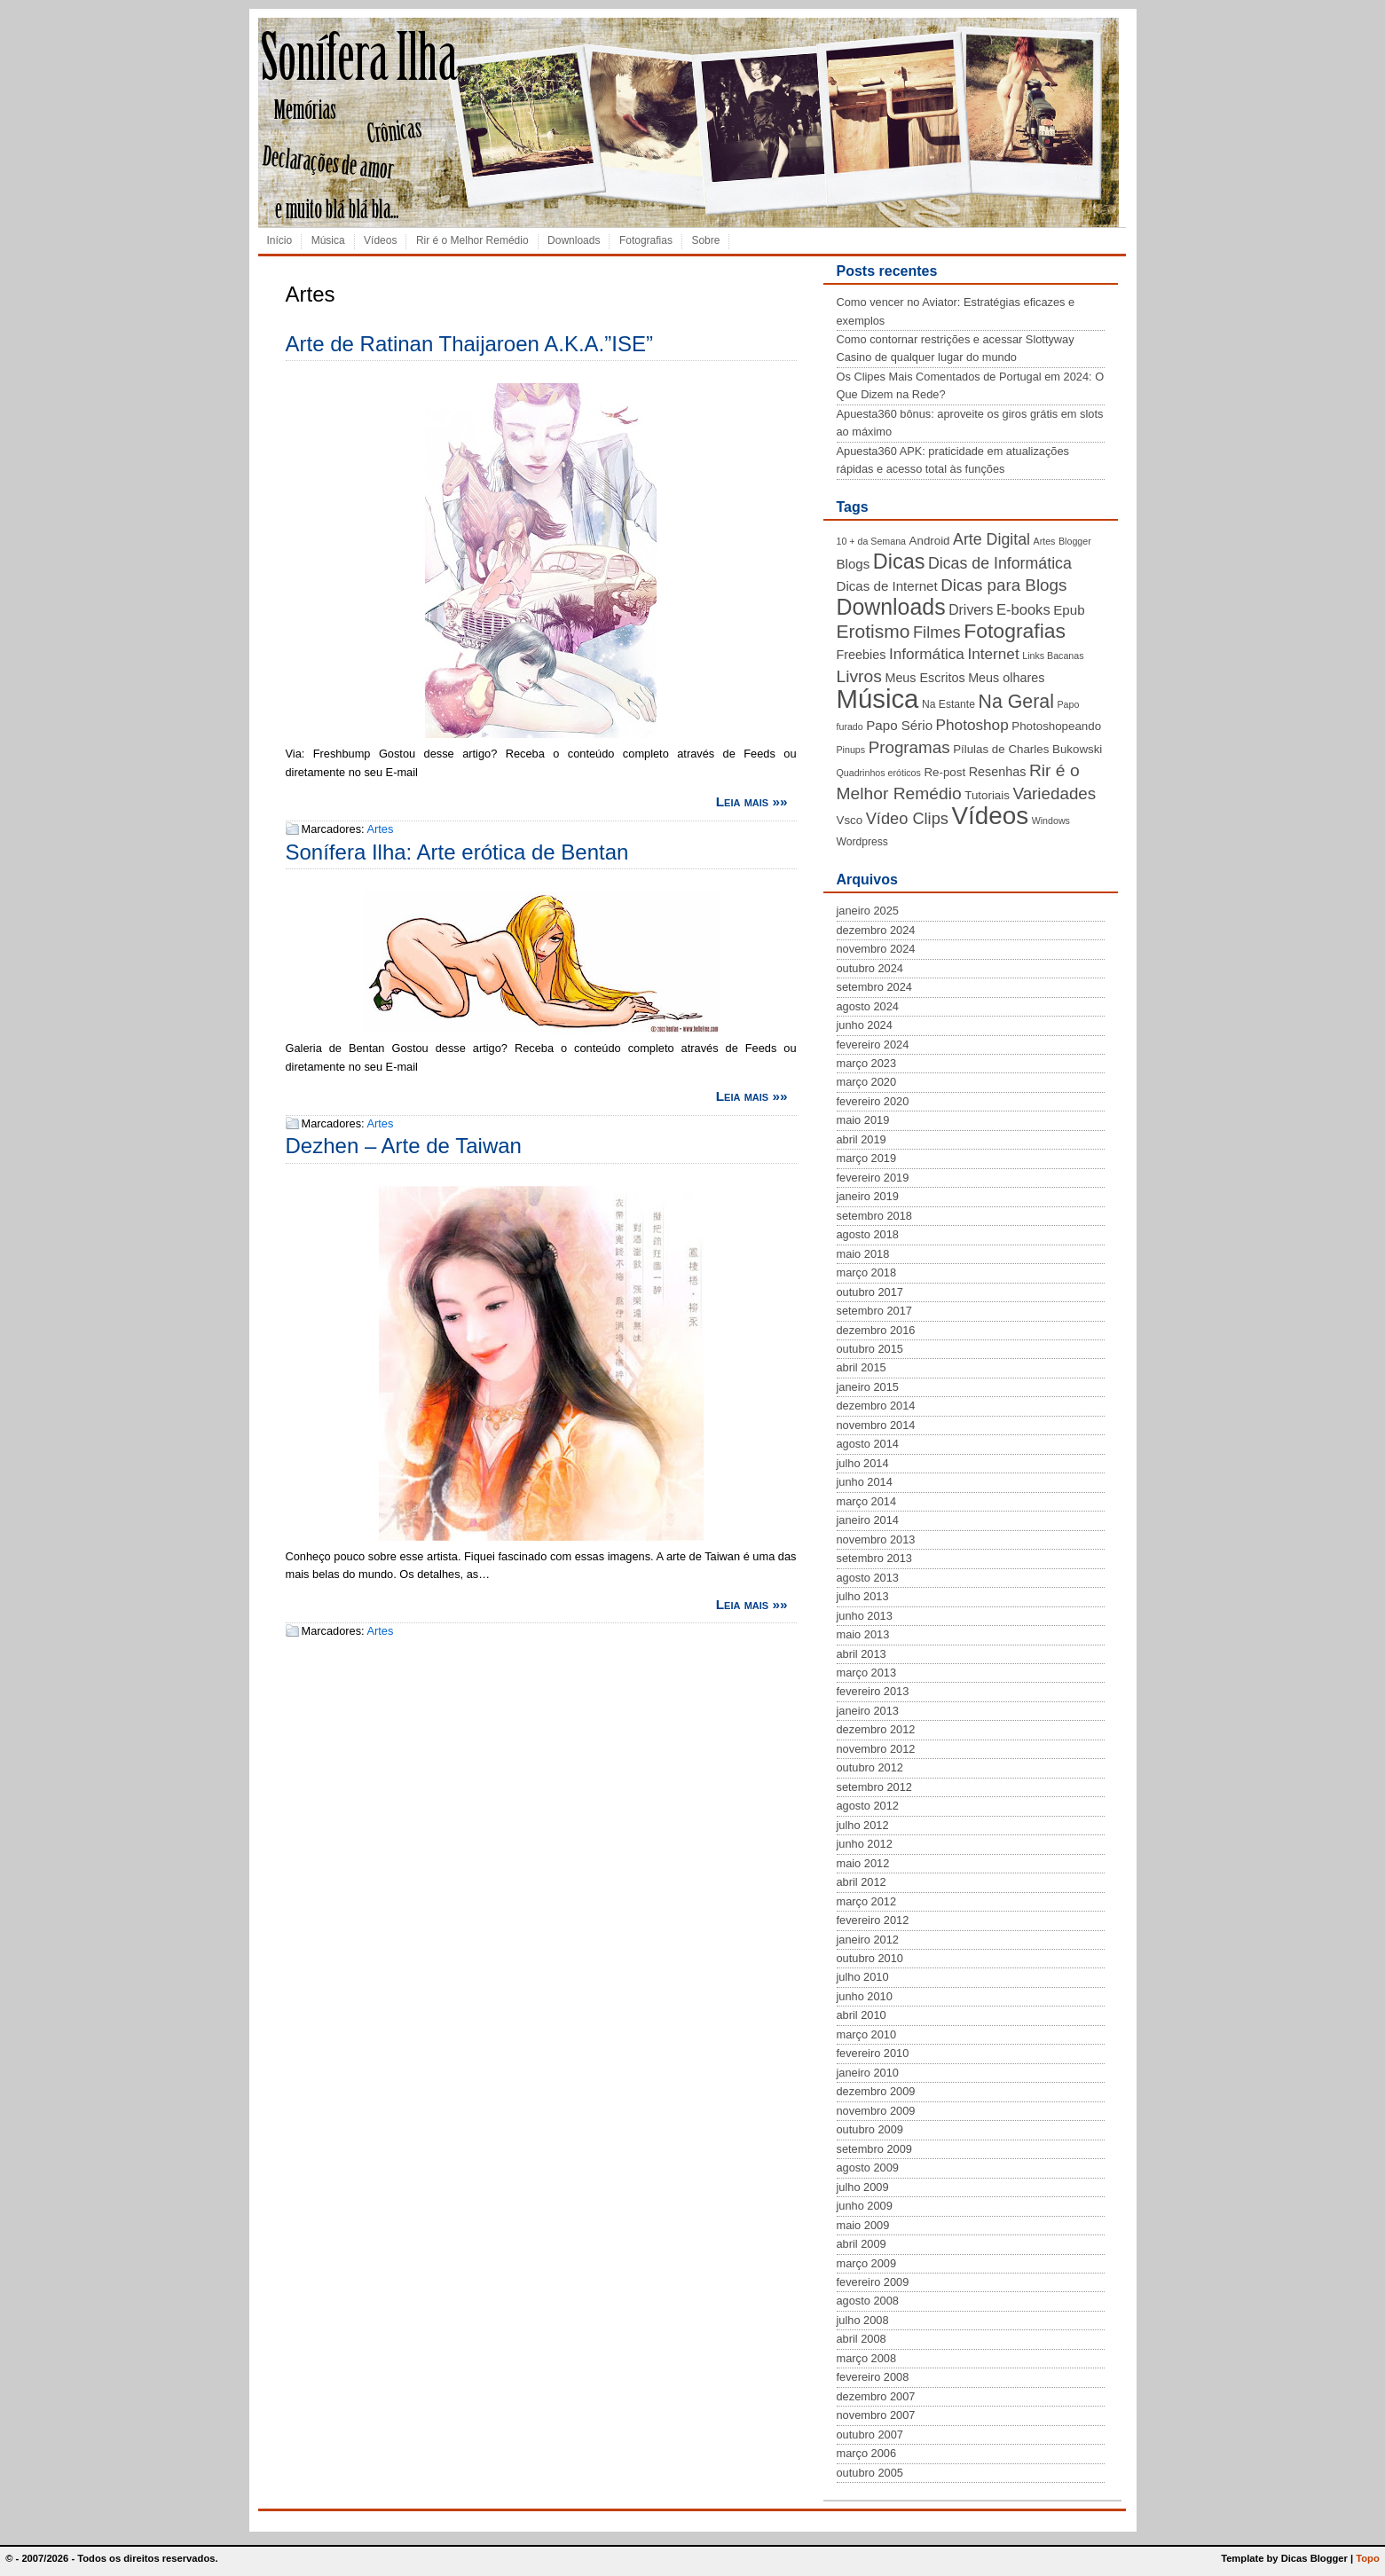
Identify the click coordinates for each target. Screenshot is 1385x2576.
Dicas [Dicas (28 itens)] (899, 561)
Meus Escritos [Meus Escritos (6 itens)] (924, 678)
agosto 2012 (868, 1805)
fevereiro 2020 (873, 1101)
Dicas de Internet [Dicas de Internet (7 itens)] (887, 585)
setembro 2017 (874, 1310)
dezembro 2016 (876, 1330)
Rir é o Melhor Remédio (472, 240)
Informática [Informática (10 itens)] (926, 654)
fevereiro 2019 (873, 1177)
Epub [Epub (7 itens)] (1068, 609)
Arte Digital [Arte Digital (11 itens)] (991, 539)
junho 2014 (865, 1481)
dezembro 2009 (876, 2091)
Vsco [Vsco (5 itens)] (850, 820)
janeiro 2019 (868, 1196)
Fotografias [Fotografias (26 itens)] (1015, 630)
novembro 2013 (876, 1539)
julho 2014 (863, 1463)
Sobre (705, 240)
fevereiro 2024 (873, 1044)
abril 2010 (861, 2015)
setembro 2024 (874, 986)
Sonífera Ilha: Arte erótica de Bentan (457, 852)
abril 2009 (861, 2243)
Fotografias (646, 240)
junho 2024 (865, 1025)
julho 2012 (863, 1825)
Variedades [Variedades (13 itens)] (1054, 793)
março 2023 (867, 1063)
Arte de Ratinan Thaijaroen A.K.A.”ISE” (469, 344)
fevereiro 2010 (873, 2053)
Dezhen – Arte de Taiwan (404, 1146)
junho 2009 (865, 2205)
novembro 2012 (876, 1748)
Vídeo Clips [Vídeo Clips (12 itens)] (907, 819)
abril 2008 (861, 2338)
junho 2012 (865, 1843)
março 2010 (867, 2034)
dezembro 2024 (876, 930)
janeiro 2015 (868, 1387)
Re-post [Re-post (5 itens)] (944, 772)
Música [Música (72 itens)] (878, 698)
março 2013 (867, 1672)
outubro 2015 (870, 1348)
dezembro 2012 (876, 1729)
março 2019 (867, 1158)
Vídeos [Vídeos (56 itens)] (989, 815)
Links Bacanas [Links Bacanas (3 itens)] (1052, 655)
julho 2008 (863, 2320)
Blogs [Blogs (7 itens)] (853, 563)
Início (280, 240)
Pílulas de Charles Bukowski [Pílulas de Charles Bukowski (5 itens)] (1027, 749)
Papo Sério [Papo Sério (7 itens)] (899, 725)
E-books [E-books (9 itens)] (1023, 609)
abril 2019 (861, 1139)
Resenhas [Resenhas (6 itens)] (998, 772)
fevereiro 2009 (873, 2282)
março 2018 (867, 1272)
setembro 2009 (874, 2149)
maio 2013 (863, 1634)
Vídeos (380, 240)
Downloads (573, 240)
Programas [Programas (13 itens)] (909, 747)
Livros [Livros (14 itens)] (859, 676)
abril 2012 (861, 1882)
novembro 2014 (876, 1425)
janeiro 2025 (868, 910)
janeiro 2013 (868, 1710)
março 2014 (867, 1501)
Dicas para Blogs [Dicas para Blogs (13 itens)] (1003, 585)
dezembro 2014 (876, 1405)
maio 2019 (863, 1120)
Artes (379, 829)
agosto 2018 (868, 1234)
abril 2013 (861, 1654)
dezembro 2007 (876, 2396)
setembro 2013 (874, 1558)
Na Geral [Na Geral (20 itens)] (1016, 701)
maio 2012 (863, 1863)
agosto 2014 (868, 1443)
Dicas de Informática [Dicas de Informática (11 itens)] (1000, 563)
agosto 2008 (868, 2300)
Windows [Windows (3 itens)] (1051, 820)
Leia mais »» (752, 801)
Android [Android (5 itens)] (929, 540)
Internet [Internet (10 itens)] (993, 654)
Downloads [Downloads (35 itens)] (891, 606)
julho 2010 (863, 1976)
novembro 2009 (876, 2110)
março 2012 (867, 1901)
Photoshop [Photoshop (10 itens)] (972, 725)
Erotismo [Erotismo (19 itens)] (873, 631)
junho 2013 (865, 1615)
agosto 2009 (868, 2167)
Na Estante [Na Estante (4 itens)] (948, 704)
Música (328, 240)
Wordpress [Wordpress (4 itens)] (862, 842)
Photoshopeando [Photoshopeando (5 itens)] (1056, 726)
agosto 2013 (868, 1577)
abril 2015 (861, 1367)
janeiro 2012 (868, 1939)
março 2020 (867, 1081)
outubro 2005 (870, 2472)
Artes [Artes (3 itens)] (1045, 541)
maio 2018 (863, 1254)
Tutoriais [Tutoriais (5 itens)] (987, 795)
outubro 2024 (870, 968)
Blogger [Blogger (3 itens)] (1074, 541)
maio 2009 (863, 2225)
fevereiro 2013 (873, 1691)
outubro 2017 (870, 1292)
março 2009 (867, 2263)
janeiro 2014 (868, 1520)
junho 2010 (865, 1996)
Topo (1368, 2558)
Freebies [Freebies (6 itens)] (861, 655)
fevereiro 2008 (873, 2377)
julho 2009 (863, 2187)
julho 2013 (863, 1596)
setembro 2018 (874, 1215)
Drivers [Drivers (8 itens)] (970, 609)
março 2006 (867, 2453)
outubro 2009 (870, 2129)
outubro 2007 (870, 2434)
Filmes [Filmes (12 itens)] (937, 632)
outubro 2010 (870, 1958)
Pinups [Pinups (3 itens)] (851, 749)
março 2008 (867, 2358)
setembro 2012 (874, 1787)
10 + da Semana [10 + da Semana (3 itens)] (872, 541)
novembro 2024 (876, 948)
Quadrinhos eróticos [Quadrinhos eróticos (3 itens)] (879, 772)
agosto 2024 (868, 1006)
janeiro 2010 (868, 2072)
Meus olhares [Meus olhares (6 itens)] (1006, 678)
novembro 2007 (876, 2415)
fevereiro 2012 (873, 1920)
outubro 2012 (870, 1767)
